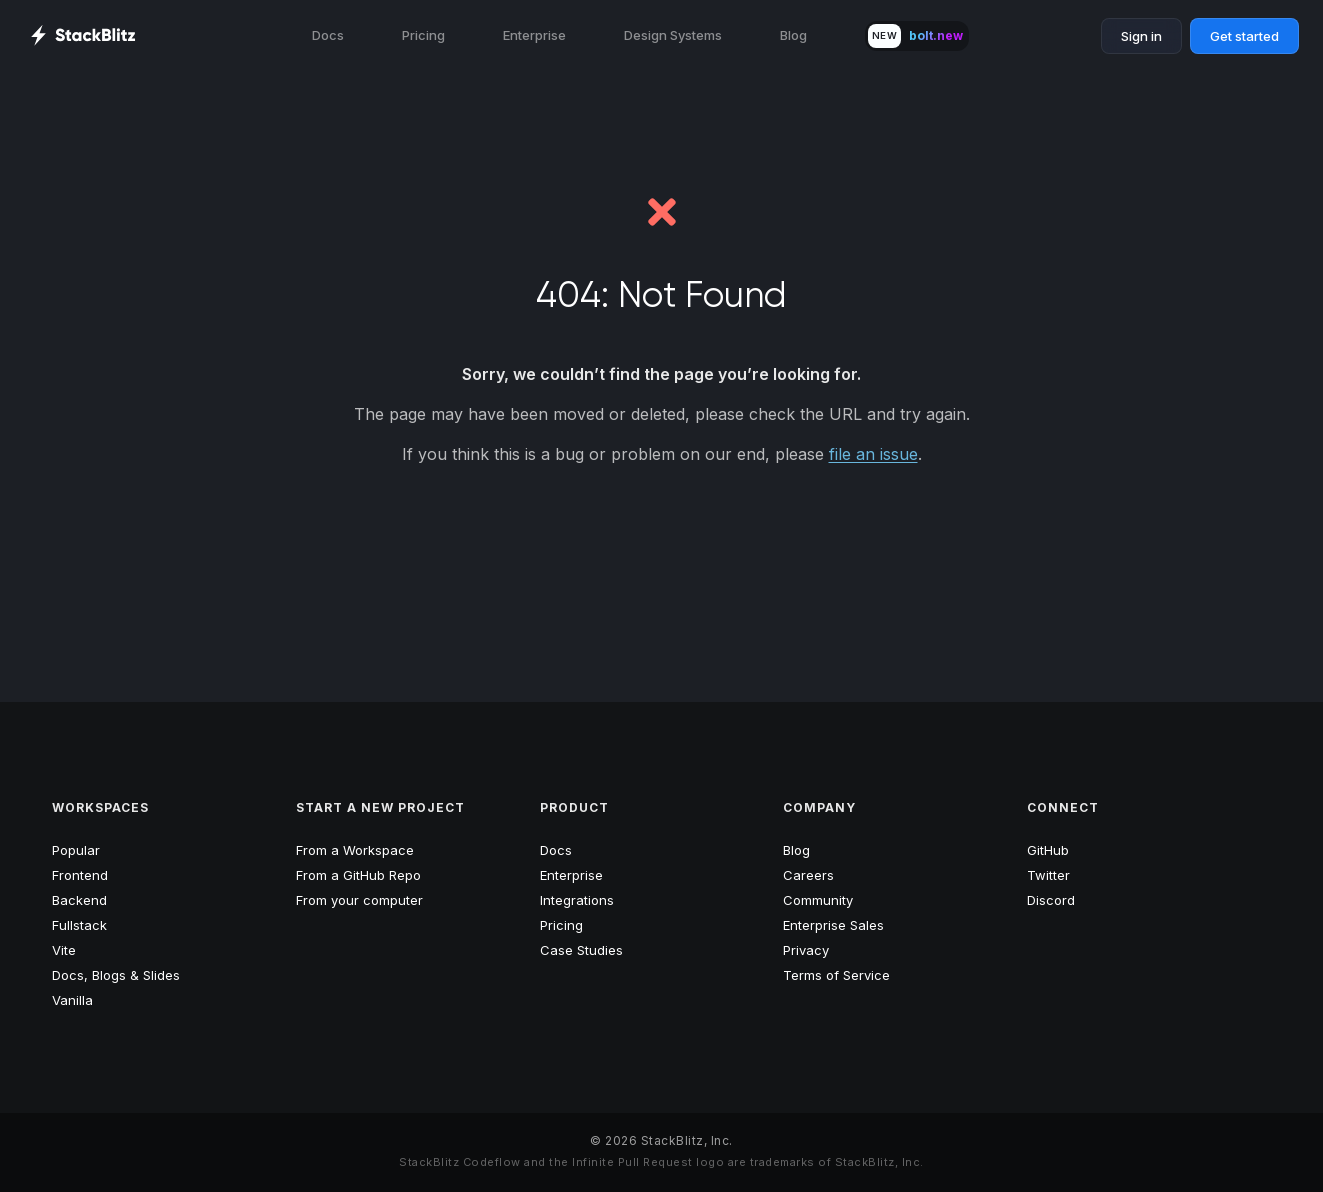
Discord (1051, 900)
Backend (79, 900)
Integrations (577, 900)
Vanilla (72, 1000)
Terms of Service (836, 975)
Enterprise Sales (833, 925)
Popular (76, 850)
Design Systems (673, 35)
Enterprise (534, 35)
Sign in (1141, 36)
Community (818, 900)
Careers (808, 875)
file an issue (873, 454)
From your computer (359, 900)
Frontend (80, 875)
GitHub (1048, 850)
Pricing (423, 35)
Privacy (806, 950)
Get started (1244, 36)
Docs (328, 35)
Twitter (1048, 875)
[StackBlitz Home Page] (82, 36)
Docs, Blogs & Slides (116, 975)
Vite (64, 950)
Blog (793, 35)
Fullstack (79, 925)
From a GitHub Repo (358, 875)
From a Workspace (355, 850)
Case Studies (581, 950)
